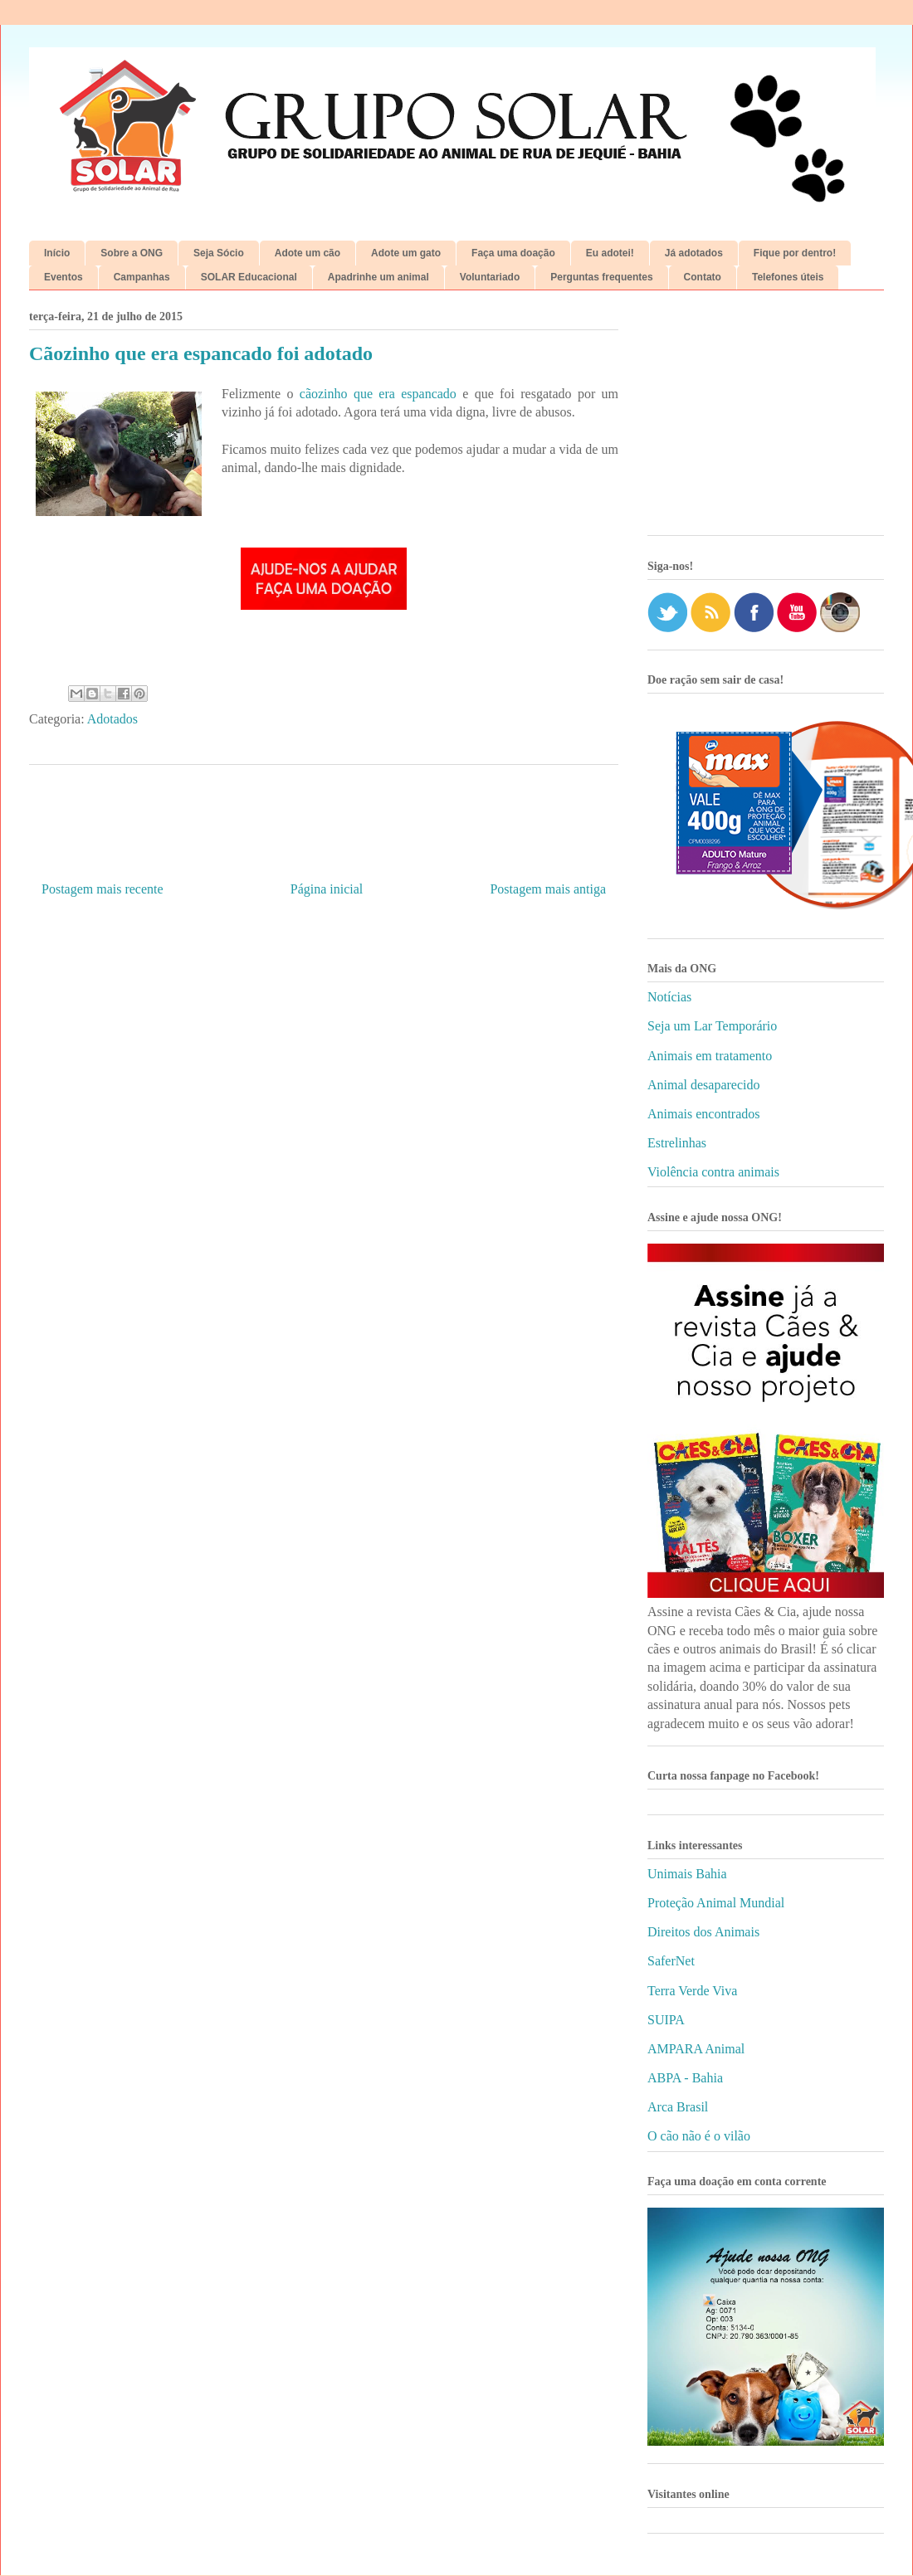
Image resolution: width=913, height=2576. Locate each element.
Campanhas (142, 277)
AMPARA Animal (696, 2049)
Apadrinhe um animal (378, 277)
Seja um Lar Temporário (712, 1026)
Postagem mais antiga (548, 889)
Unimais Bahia (687, 1874)
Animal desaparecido (703, 1085)
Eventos (63, 277)
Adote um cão (307, 253)
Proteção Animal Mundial (715, 1903)
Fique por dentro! (795, 253)
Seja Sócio (218, 253)
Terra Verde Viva (692, 1991)
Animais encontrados (703, 1114)
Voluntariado (490, 277)
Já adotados (694, 253)
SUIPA (666, 2020)
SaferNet (671, 1961)
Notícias (669, 997)
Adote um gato (406, 253)
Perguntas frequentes (601, 277)
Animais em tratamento (709, 1056)
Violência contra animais (713, 1172)
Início (57, 253)
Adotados (112, 719)
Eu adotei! (610, 253)
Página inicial (327, 889)
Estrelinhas (676, 1143)
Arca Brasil (677, 2107)
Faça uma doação (513, 253)
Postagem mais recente (103, 889)
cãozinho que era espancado (378, 394)
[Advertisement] (765, 419)
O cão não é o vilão (698, 2136)
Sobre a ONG (131, 253)
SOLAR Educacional (249, 277)
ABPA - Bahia (685, 2078)
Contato (702, 277)
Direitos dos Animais (703, 1932)
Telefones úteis (787, 277)
